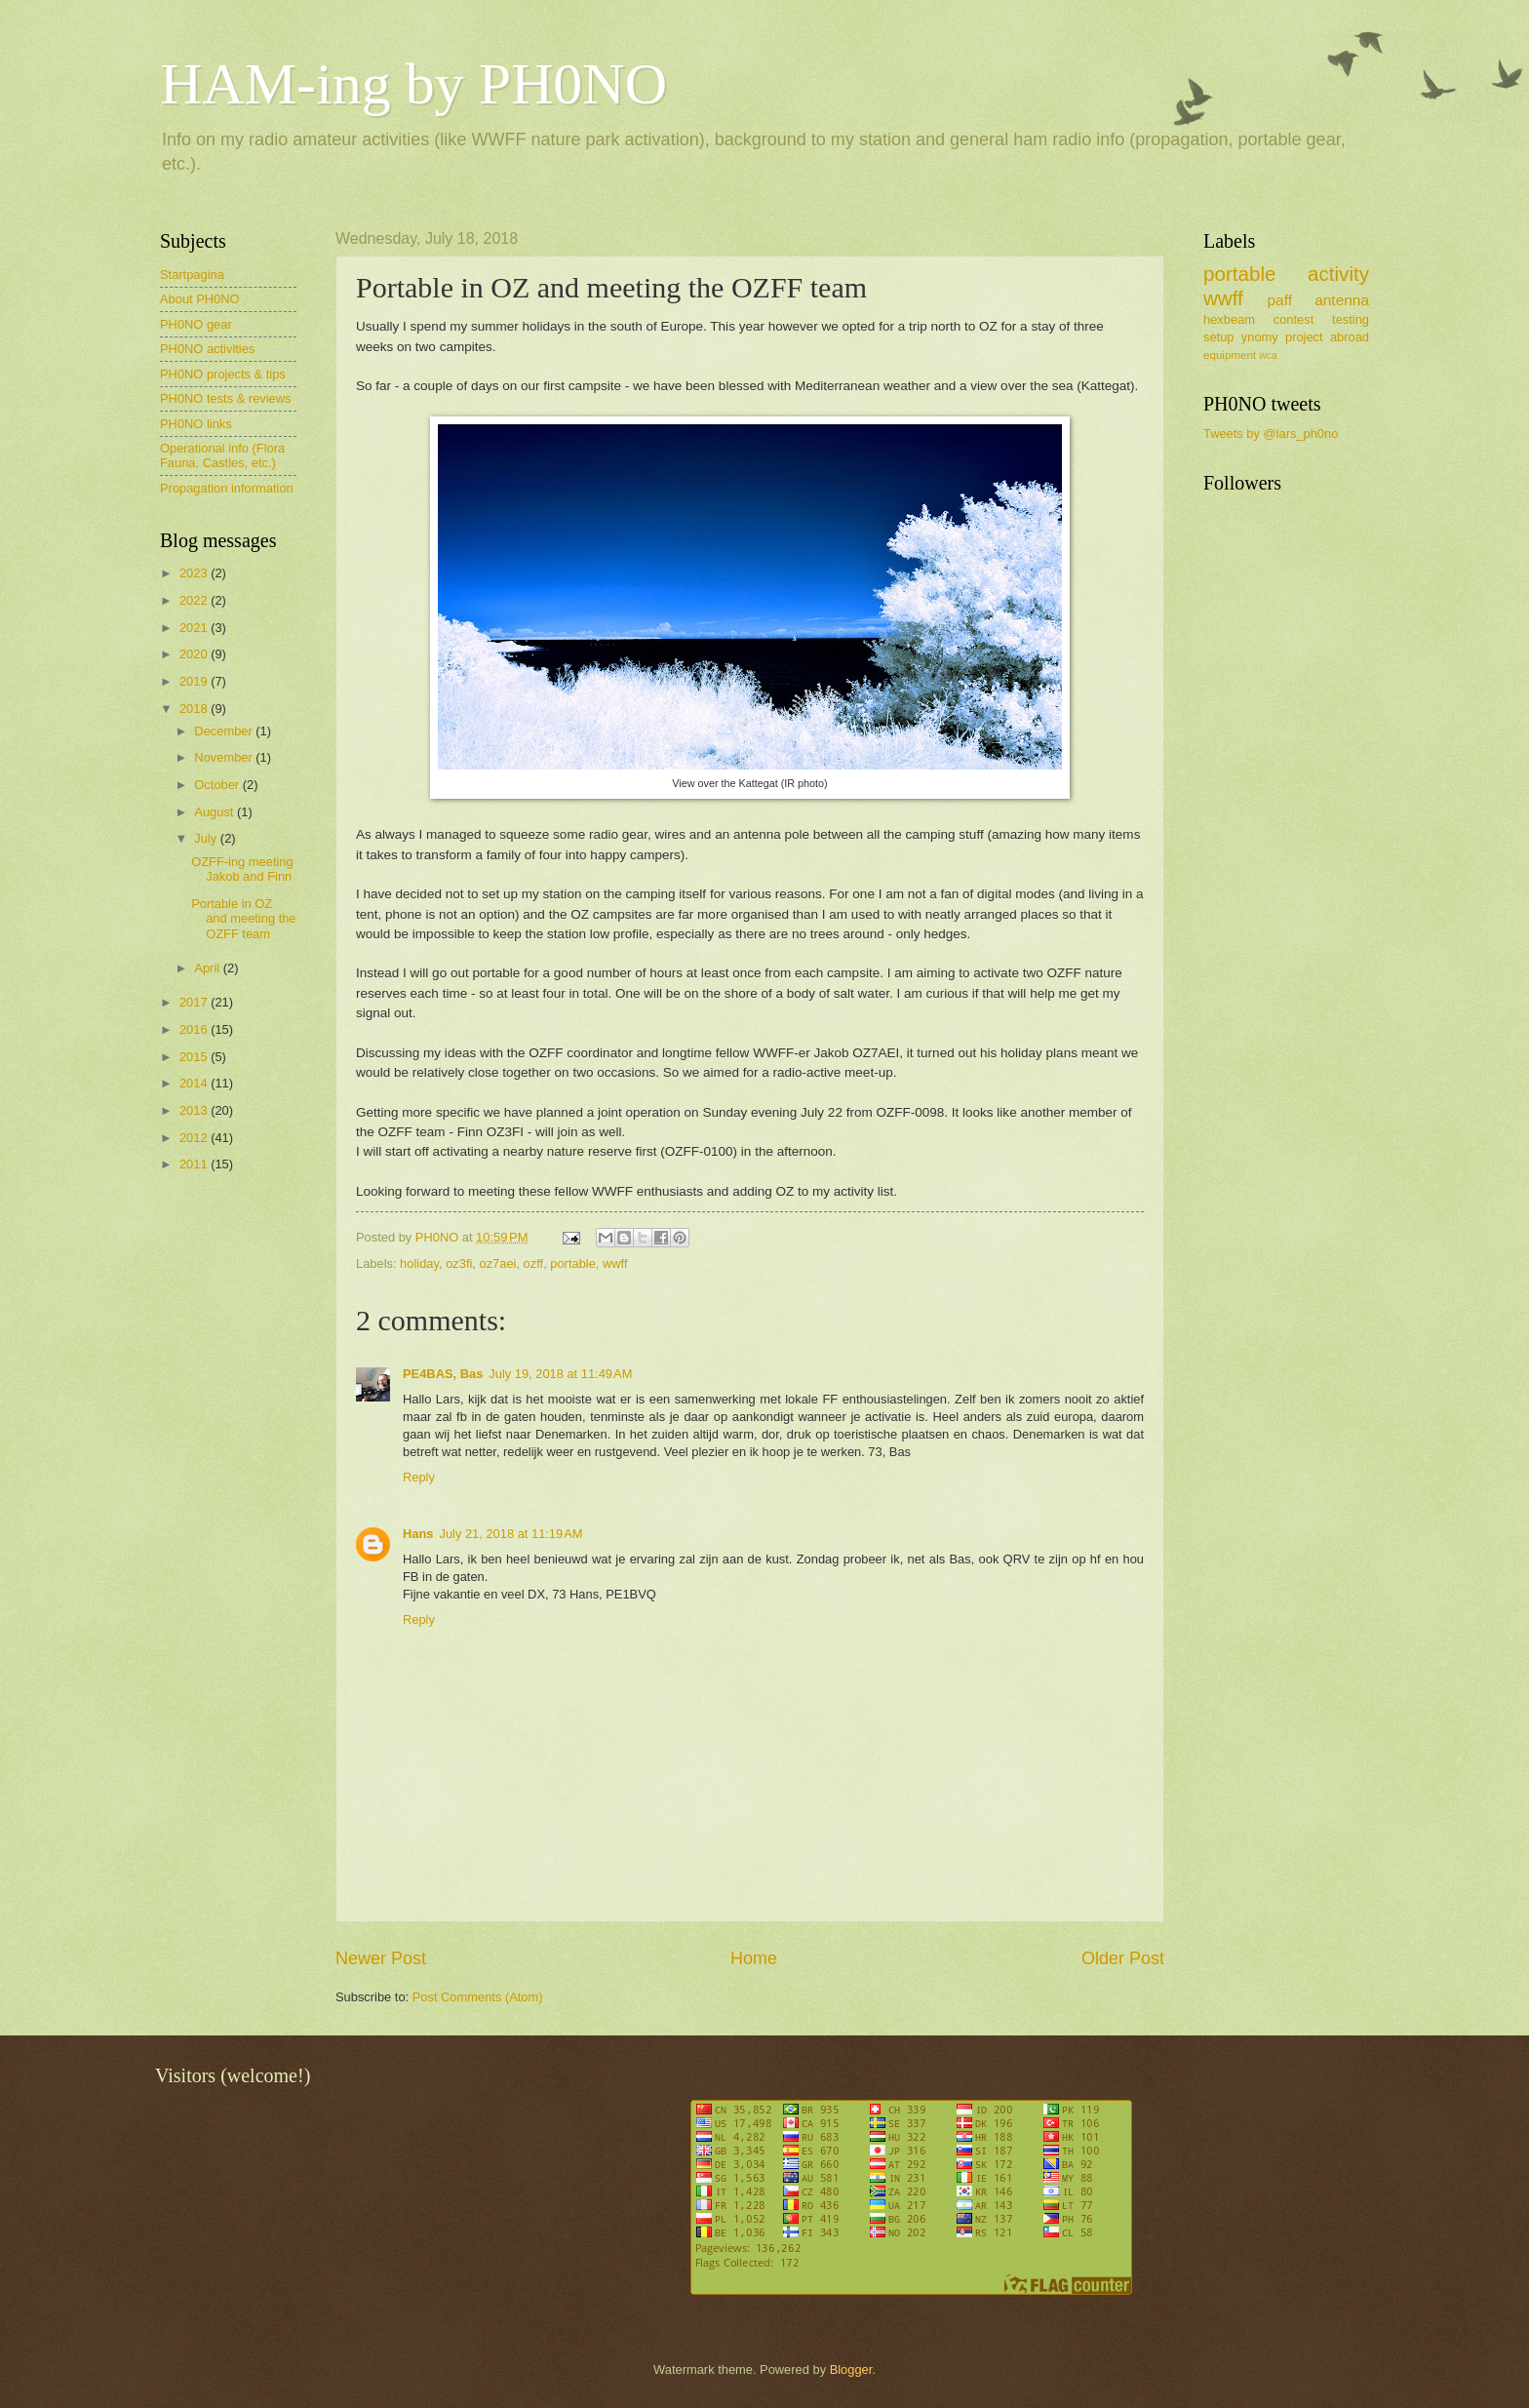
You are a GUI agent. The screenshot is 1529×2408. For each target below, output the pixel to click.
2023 (195, 573)
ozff (534, 1263)
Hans (418, 1533)
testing (1350, 319)
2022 (195, 600)
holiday (419, 1263)
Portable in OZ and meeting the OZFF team (243, 918)
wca (1267, 355)
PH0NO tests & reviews (226, 398)
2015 (195, 1056)
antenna (1341, 300)
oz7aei (497, 1263)
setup (1219, 337)
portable (573, 1263)
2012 (195, 1137)
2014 (195, 1083)
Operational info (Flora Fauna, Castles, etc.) (222, 455)
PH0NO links (196, 423)
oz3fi (459, 1263)
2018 (195, 708)
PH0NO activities (207, 348)
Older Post (1122, 1958)
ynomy (1259, 337)
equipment (1229, 355)
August (215, 812)
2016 (195, 1029)
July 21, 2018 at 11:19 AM (510, 1533)
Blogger (851, 2369)
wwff (615, 1263)
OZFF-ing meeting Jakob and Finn (242, 869)
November (224, 757)
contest (1294, 319)
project (1304, 337)
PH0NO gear (196, 324)
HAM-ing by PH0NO (413, 84)
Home (753, 1958)
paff (1279, 300)
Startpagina (192, 274)
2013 (195, 1110)
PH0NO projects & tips (223, 374)
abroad (1349, 337)
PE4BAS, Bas (443, 1373)
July (206, 838)
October (218, 784)
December (224, 731)
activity (1338, 273)
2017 (195, 1002)
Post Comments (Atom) (477, 1997)
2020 (195, 654)
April (208, 968)
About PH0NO (200, 299)
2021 (195, 627)
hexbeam (1229, 319)
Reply (419, 1477)
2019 (195, 681)
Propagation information (227, 488)
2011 (195, 1164)
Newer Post (380, 1958)
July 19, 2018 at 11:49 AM (560, 1373)
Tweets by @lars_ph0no (1270, 433)
